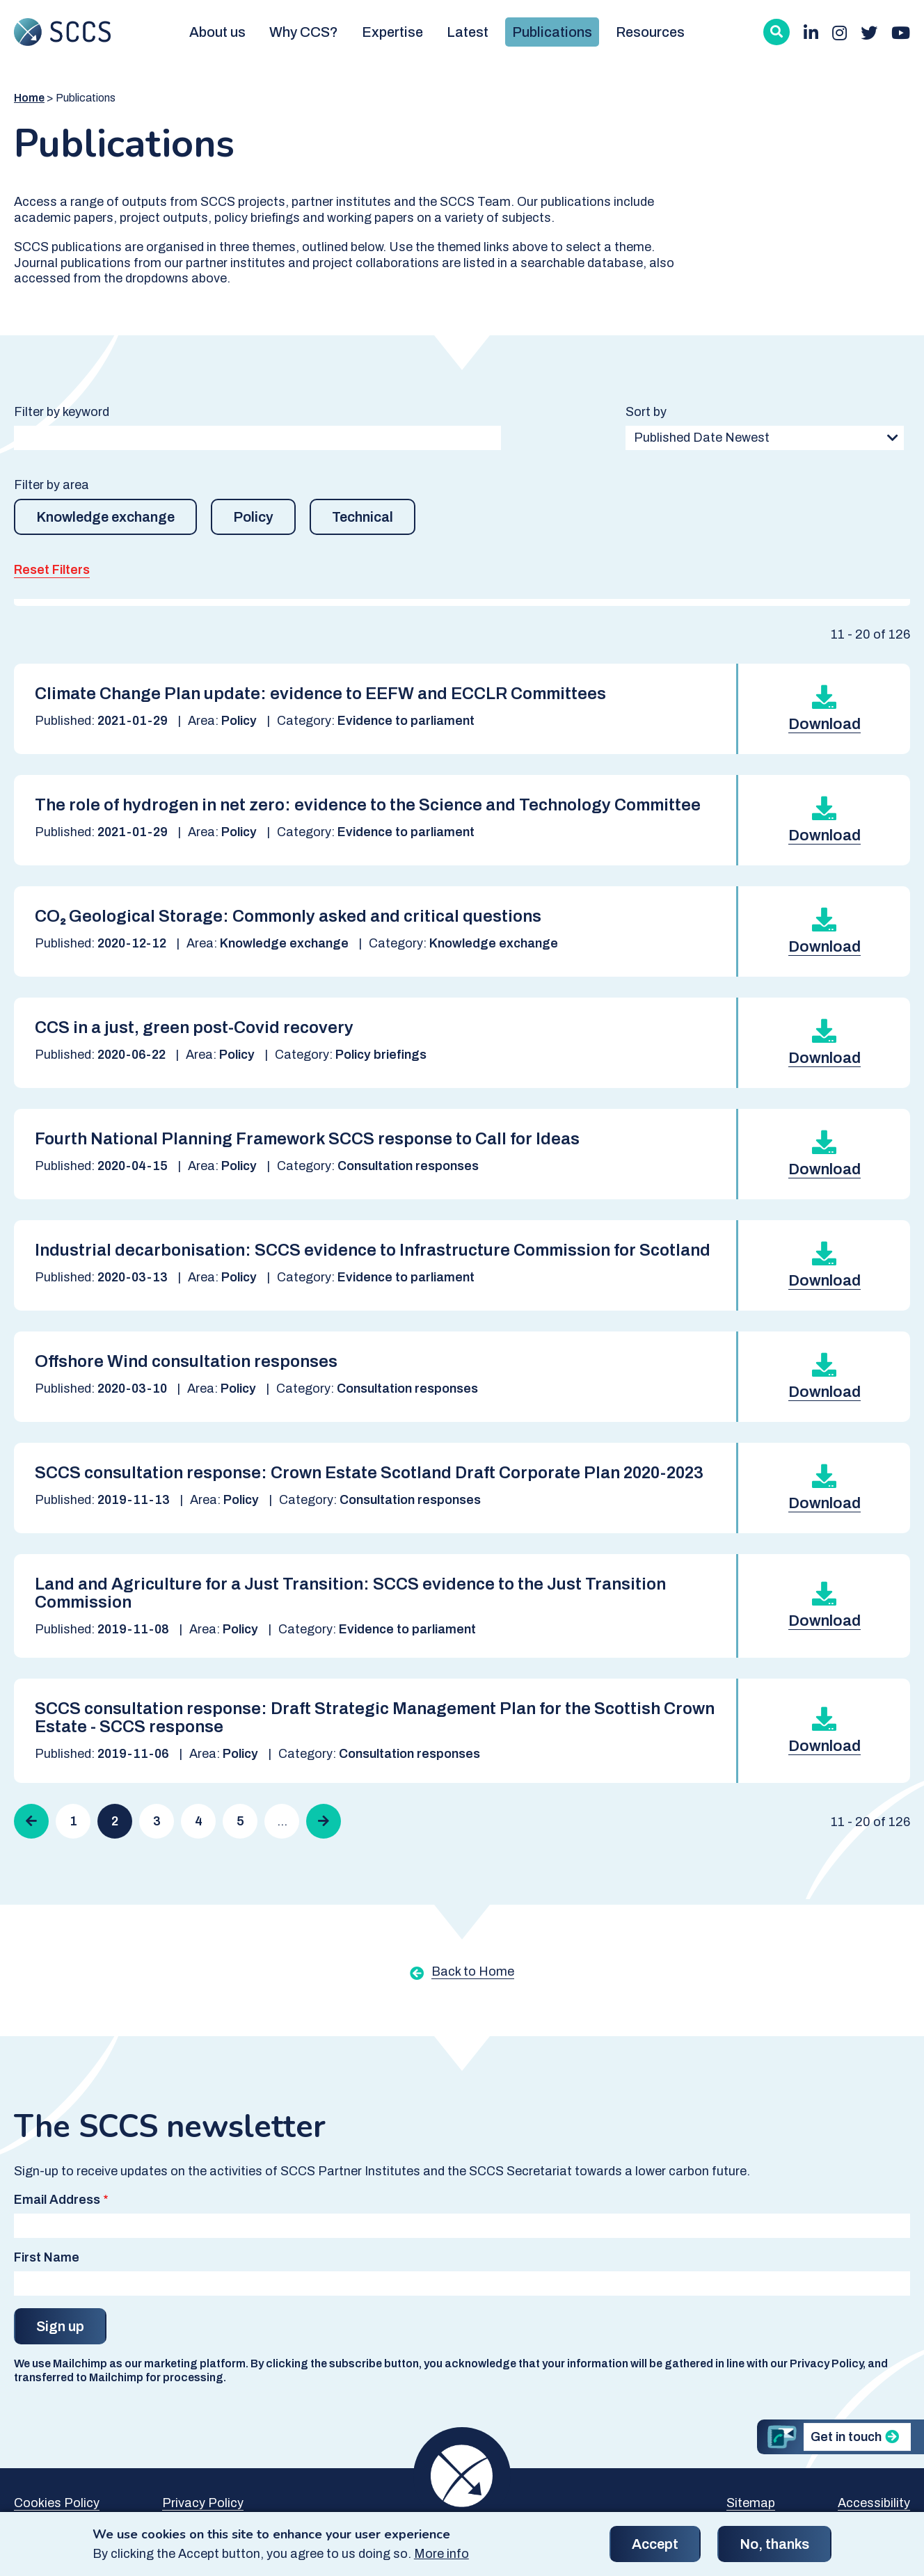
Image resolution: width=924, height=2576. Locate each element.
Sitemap (750, 2503)
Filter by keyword (61, 412)
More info (441, 2560)
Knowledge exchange (105, 517)
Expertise (392, 32)
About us (217, 32)
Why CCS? (303, 32)
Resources (650, 32)
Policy (253, 517)
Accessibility (874, 2503)
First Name (46, 2257)
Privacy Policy (203, 2503)
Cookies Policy (56, 2503)
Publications (552, 32)
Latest (467, 32)
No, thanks (774, 2550)
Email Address (57, 2200)
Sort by (646, 412)
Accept (655, 2550)
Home (29, 98)
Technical (362, 517)
